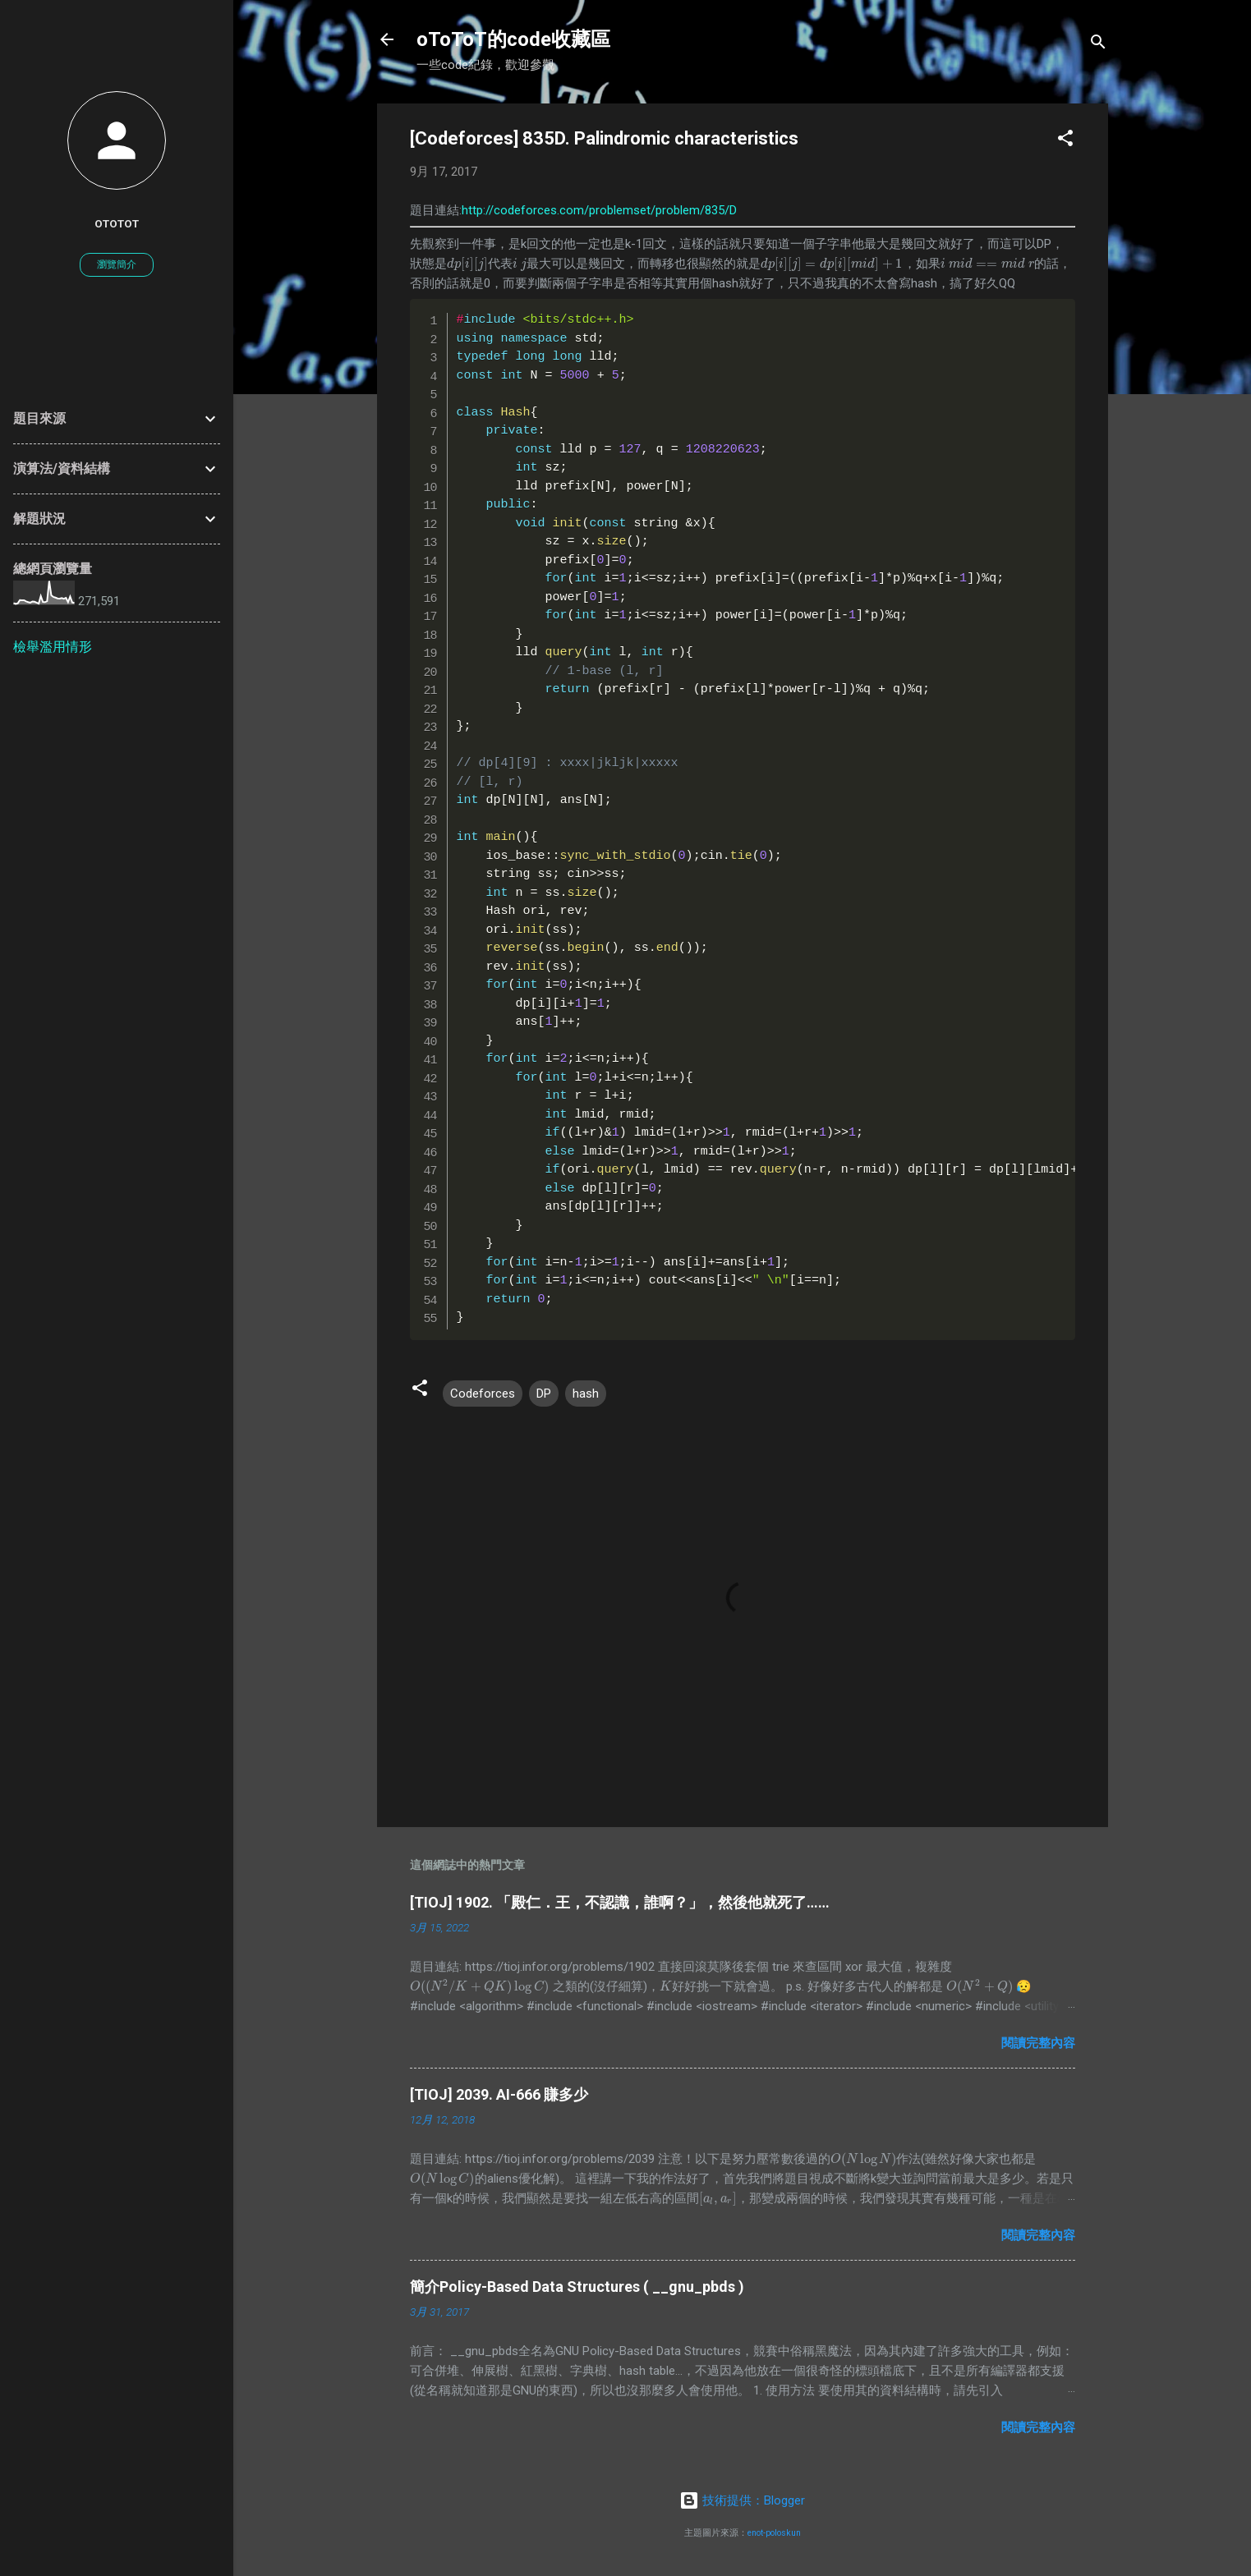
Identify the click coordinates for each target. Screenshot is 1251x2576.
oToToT (116, 223)
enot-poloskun (774, 2533)
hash (586, 1393)
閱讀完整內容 (1038, 2043)
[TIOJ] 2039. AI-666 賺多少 (499, 2094)
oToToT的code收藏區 (513, 39)
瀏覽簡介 (116, 264)
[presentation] (467, 263)
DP (543, 1393)
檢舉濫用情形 (52, 646)
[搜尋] (1098, 45)
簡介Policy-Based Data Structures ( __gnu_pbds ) (577, 2286)
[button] (1065, 141)
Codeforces (482, 1393)
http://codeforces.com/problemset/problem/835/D (599, 210)
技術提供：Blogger (742, 2500)
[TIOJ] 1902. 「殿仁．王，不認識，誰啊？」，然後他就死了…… (620, 1902)
